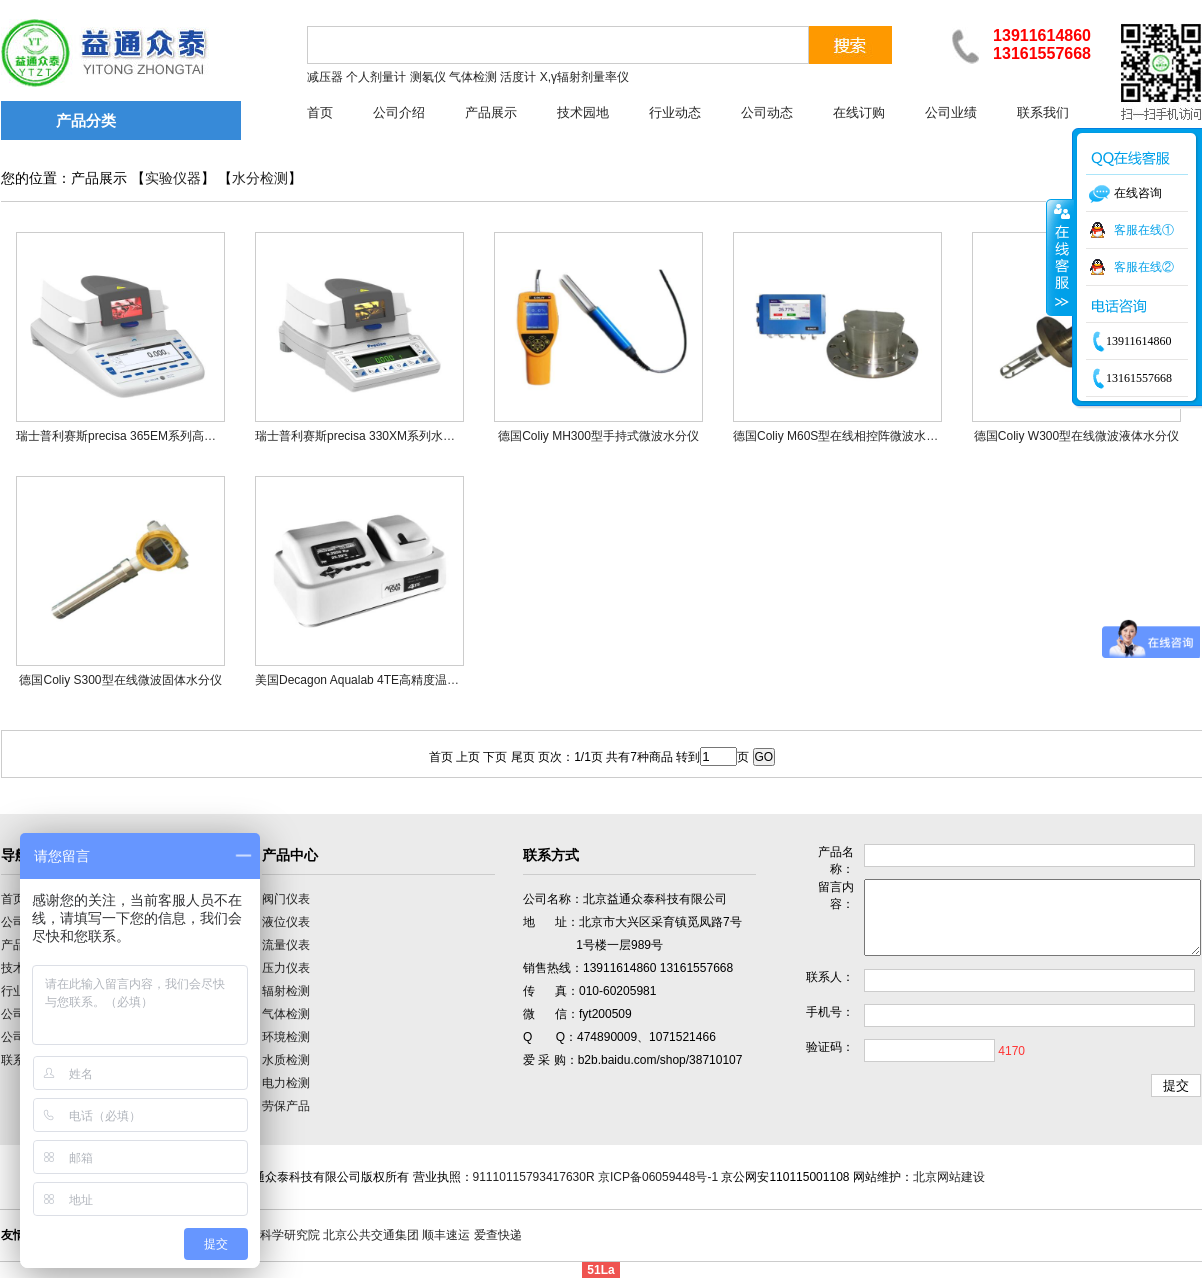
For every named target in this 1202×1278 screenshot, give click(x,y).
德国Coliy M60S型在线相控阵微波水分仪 (841, 436)
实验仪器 (173, 178)
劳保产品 (286, 1106)
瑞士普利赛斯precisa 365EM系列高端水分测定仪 (146, 436)
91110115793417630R (534, 1177)
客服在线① (1144, 230)
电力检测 (286, 1083)
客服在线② (1144, 267)
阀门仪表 (286, 899)
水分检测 (260, 178)
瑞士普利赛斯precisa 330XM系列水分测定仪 (373, 436)
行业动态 (675, 112)
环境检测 (286, 1037)
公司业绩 (951, 112)
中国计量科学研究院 (266, 1235)
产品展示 (491, 112)
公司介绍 (399, 112)
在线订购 (859, 112)
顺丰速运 (446, 1235)
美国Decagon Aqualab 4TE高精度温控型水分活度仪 (393, 680)
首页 (320, 112)
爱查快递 (498, 1235)
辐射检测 (286, 991)
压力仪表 (286, 968)
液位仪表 (286, 922)
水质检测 (286, 1060)
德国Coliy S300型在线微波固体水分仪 (120, 680)
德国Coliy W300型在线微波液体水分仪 (1076, 436)
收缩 (1060, 257)
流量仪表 (286, 945)
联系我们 (1043, 112)
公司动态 (767, 112)
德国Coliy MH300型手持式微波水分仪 (598, 436)
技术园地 (583, 112)
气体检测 (286, 1014)
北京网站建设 (949, 1177)
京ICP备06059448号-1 (658, 1177)
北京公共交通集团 (371, 1235)
